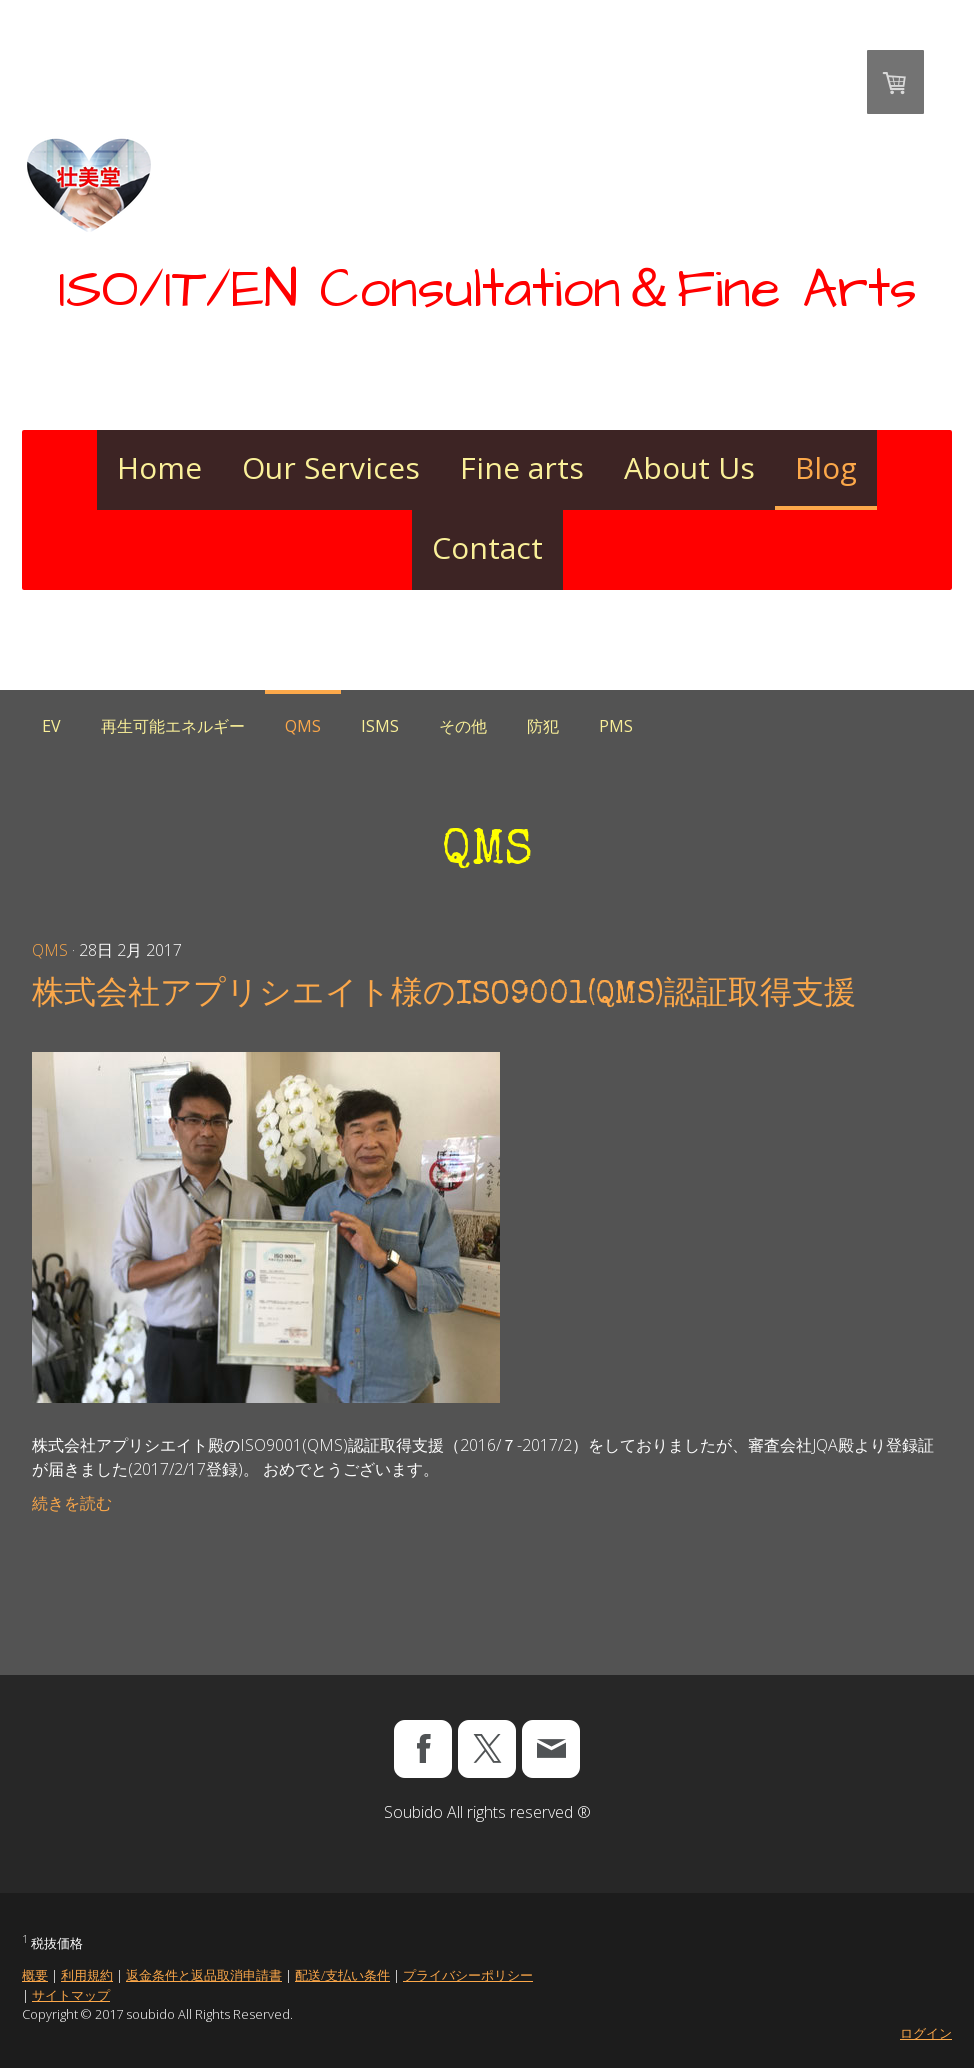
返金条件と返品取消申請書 (204, 1975)
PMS (616, 726)
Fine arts (522, 467)
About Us (689, 467)
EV (51, 726)
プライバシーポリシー (468, 1975)
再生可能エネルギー (173, 726)
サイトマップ (71, 1995)
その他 (463, 726)
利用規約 (87, 1975)
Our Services (331, 467)
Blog (826, 467)
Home (159, 467)
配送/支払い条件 (342, 1975)
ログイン (926, 2033)
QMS (303, 726)
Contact (487, 547)
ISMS (380, 726)
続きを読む (72, 1503)
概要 (35, 1975)
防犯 (543, 726)
